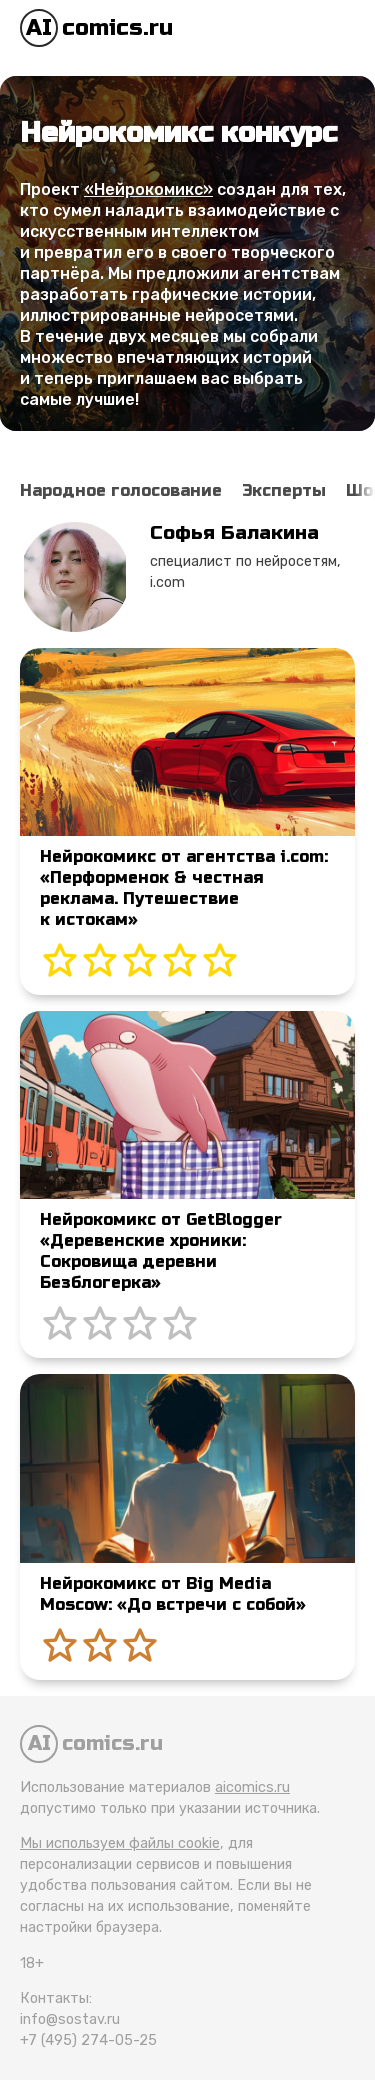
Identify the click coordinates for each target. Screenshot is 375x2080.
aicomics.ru (252, 1787)
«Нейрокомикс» (148, 189)
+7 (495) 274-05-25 (88, 2040)
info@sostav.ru (70, 2019)
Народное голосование (121, 490)
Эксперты (284, 490)
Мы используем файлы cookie (120, 1843)
